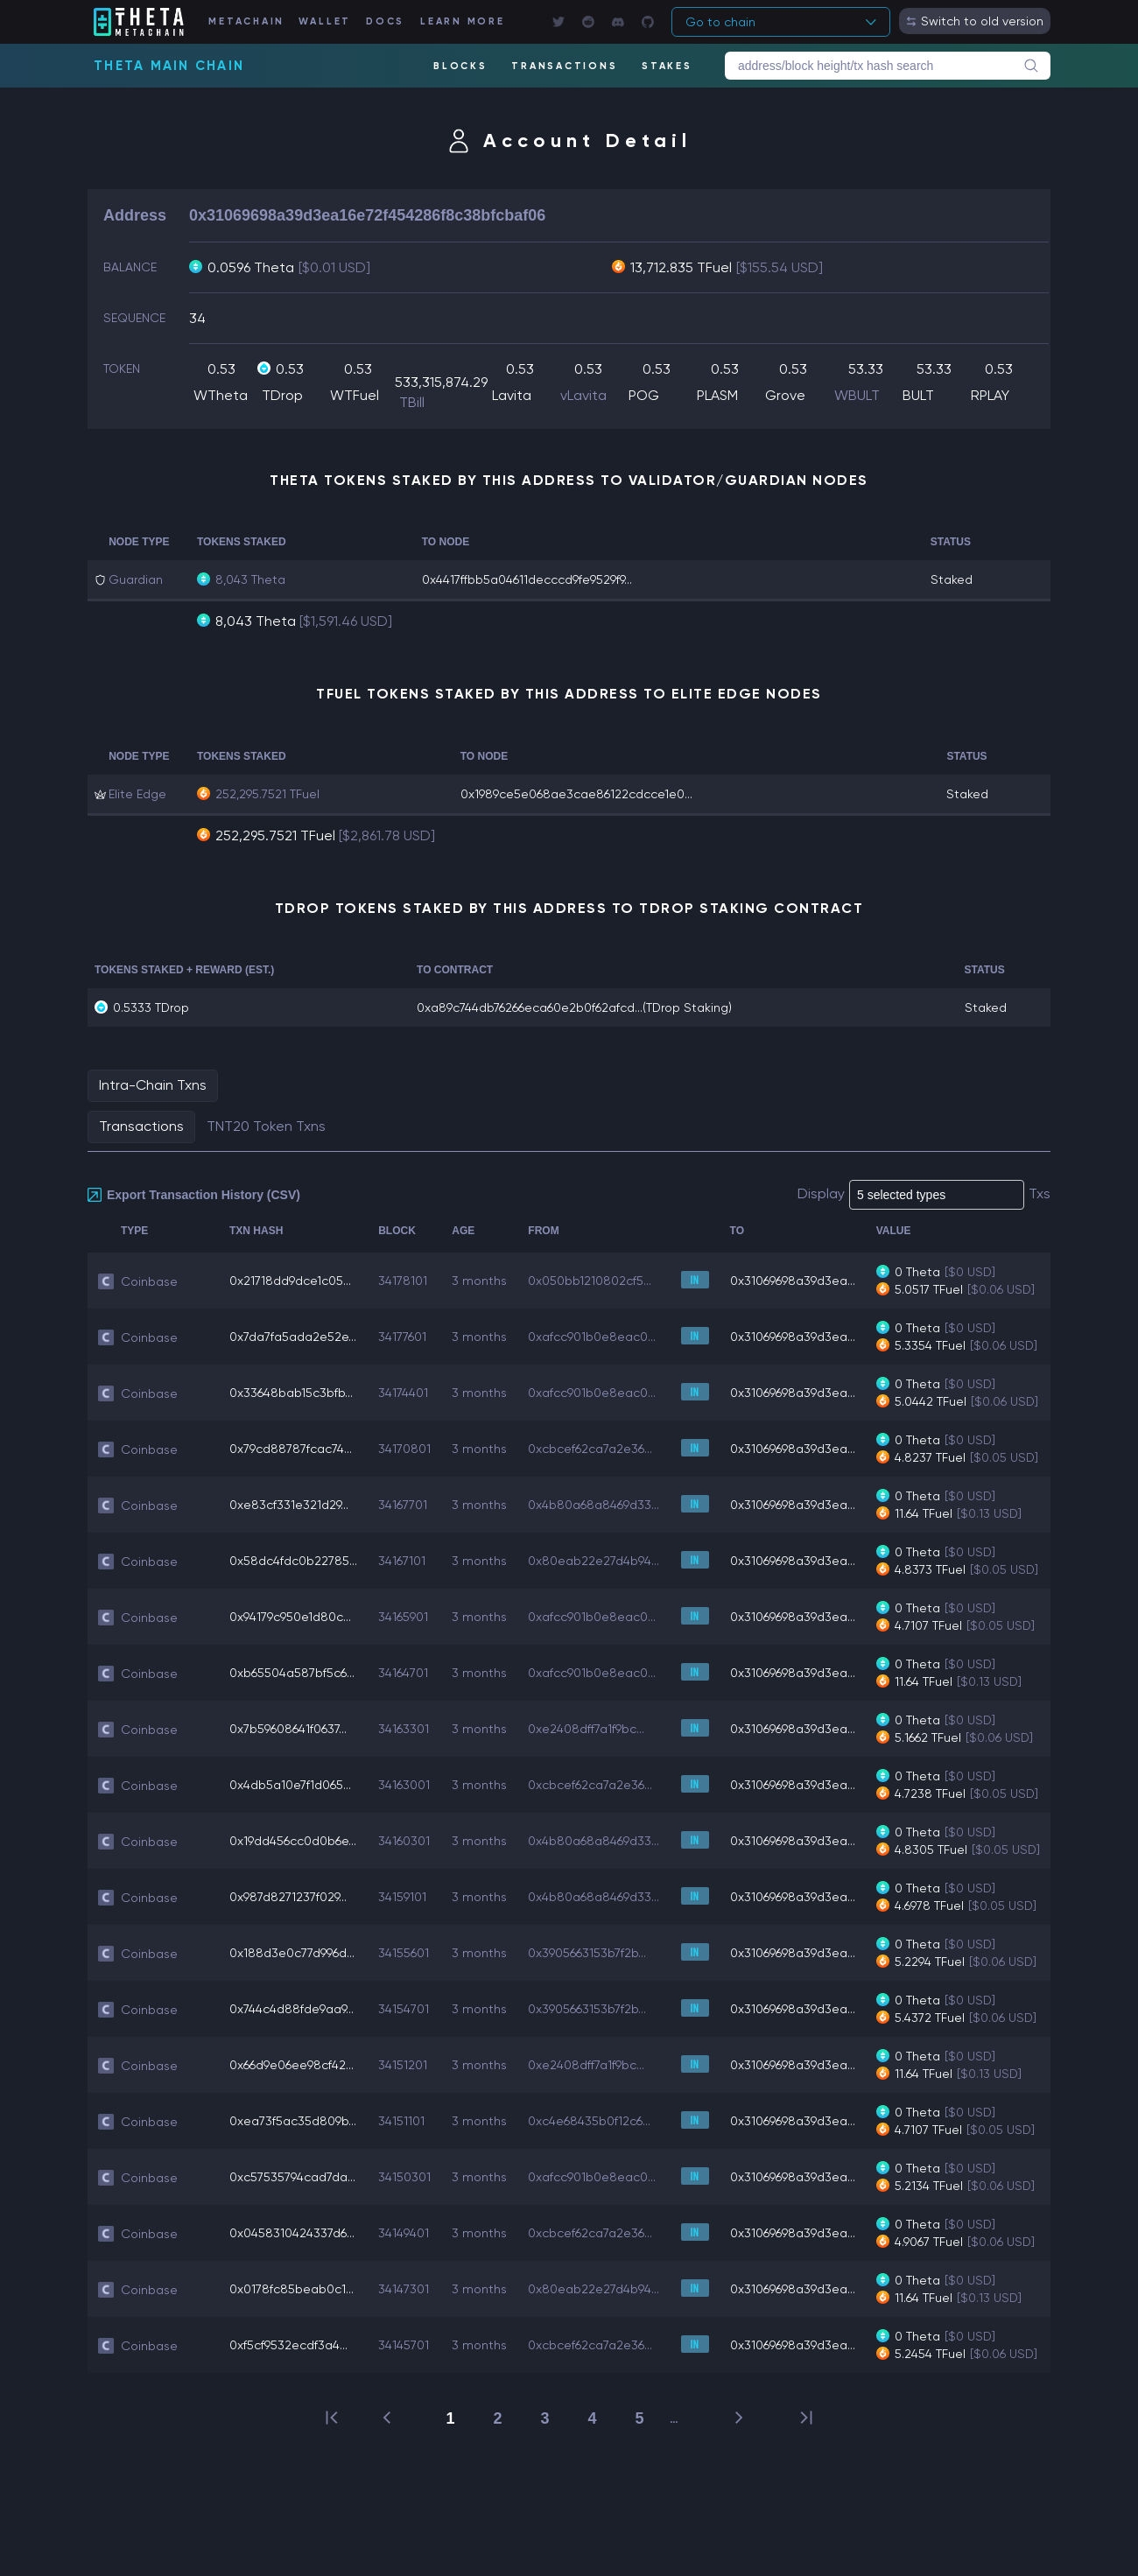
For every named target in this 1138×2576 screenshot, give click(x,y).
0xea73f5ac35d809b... (292, 2121)
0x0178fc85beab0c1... (291, 2289)
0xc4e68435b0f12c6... (589, 2121)
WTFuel (354, 395)
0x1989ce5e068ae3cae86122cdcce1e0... (576, 794)
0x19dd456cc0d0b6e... (292, 1841)
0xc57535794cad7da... (292, 2177)
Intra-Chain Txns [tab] (153, 1085)
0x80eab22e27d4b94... (593, 1561)
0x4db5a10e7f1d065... (290, 1785)
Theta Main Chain (169, 66)
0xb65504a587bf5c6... (292, 1673)
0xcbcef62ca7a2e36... (590, 1449)
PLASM (717, 395)
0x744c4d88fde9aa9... (291, 2009)
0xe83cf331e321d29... (288, 1505)
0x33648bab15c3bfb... (291, 1393)
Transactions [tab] (141, 1126)
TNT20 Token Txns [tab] (266, 1126)
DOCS (385, 21)
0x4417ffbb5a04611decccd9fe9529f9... (527, 579)
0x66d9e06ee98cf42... (291, 2065)
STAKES (667, 66)
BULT (918, 395)
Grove (785, 395)
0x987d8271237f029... (288, 1897)
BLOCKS (460, 66)
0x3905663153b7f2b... (587, 1953)
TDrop (282, 395)
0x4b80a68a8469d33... (593, 1505)
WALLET (325, 21)
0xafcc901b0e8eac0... (592, 1337)
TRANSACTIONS (564, 66)
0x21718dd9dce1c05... (290, 1281)
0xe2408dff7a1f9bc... (586, 1729)
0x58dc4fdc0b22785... (293, 1561)
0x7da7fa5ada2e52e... (292, 1337)
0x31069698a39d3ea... (792, 1281)
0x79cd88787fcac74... (290, 1449)
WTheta (220, 395)
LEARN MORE (462, 21)
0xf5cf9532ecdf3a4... (288, 2345)
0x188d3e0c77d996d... (292, 1953)
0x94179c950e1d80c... (290, 1617)
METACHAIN (246, 21)
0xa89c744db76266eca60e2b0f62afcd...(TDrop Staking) (574, 1007)
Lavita (511, 395)
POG (644, 395)
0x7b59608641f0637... (288, 1729)
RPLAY (990, 395)
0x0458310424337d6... (292, 2233)
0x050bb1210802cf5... (589, 1281)
